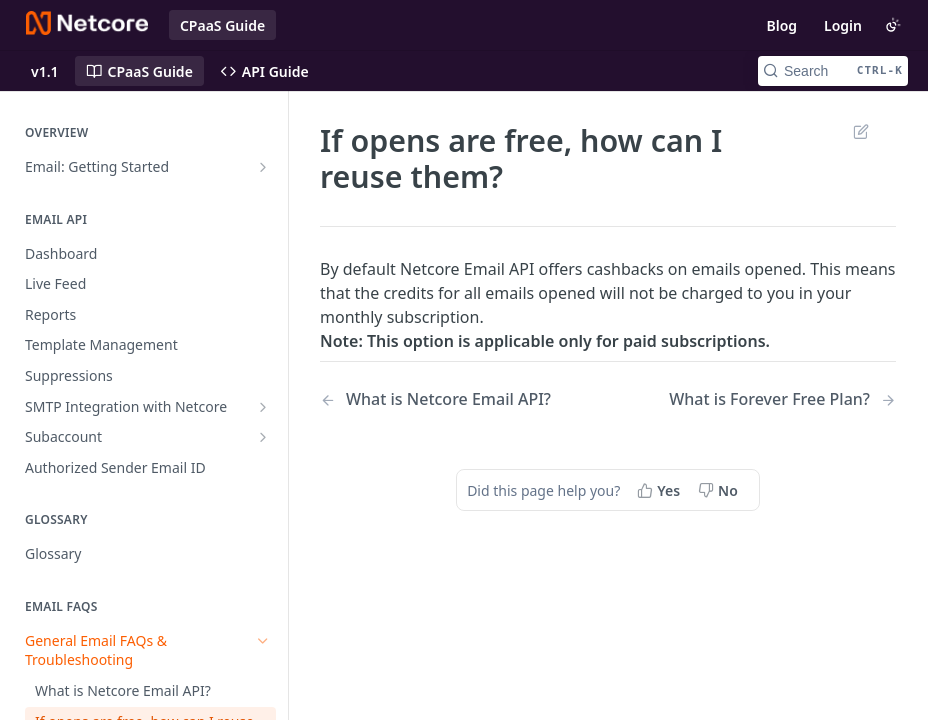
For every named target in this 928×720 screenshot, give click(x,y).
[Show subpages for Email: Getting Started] (263, 167)
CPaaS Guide (222, 25)
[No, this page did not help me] (720, 490)
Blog (781, 25)
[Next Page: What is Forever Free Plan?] (782, 399)
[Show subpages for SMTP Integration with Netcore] (263, 407)
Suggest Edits (860, 131)
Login (843, 25)
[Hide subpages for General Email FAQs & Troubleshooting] (263, 641)
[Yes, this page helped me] (660, 490)
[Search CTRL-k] (833, 71)
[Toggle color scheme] (893, 25)
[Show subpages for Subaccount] (263, 437)
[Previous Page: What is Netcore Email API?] (443, 399)
